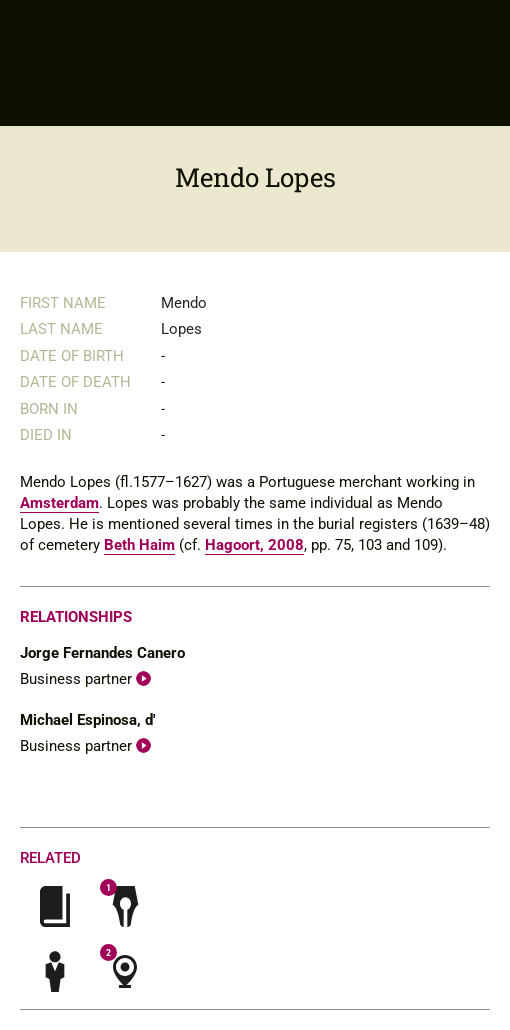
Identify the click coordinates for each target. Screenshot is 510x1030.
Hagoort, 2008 (254, 545)
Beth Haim (139, 545)
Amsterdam (59, 503)
